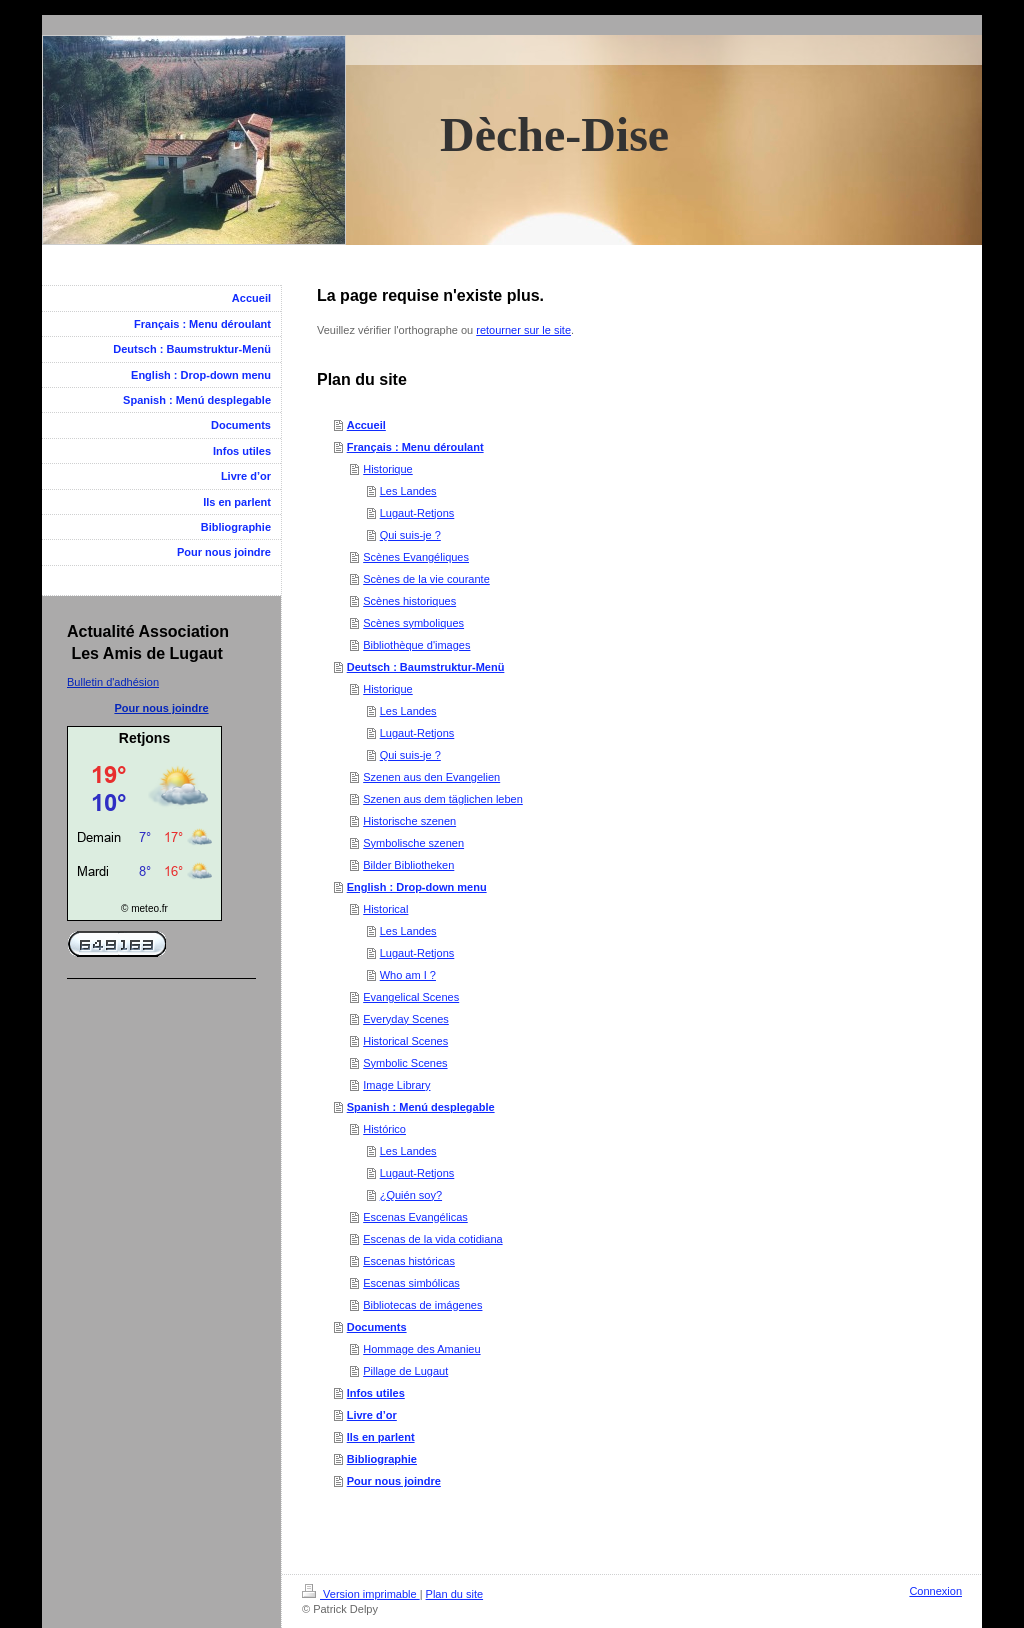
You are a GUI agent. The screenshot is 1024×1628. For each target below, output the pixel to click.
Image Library (396, 1085)
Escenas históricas (409, 1261)
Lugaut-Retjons (417, 513)
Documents (377, 1327)
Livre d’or (372, 1415)
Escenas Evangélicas (415, 1217)
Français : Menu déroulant (415, 447)
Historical (385, 909)
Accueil (366, 425)
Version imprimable (361, 1594)
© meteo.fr (144, 908)
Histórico (384, 1129)
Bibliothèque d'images (416, 645)
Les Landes (408, 491)
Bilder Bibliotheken (408, 865)
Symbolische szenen (413, 843)
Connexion (935, 1591)
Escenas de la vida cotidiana (432, 1239)
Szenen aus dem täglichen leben (443, 799)
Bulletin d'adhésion (113, 682)
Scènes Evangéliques (416, 557)
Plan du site (454, 1594)
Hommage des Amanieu (421, 1349)
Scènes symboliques (413, 623)
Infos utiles (376, 1393)
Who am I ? (408, 975)
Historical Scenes (405, 1041)
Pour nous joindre (394, 1481)
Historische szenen (409, 821)
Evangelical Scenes (411, 997)
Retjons (144, 738)
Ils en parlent (381, 1437)
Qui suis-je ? (410, 535)
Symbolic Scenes (405, 1063)
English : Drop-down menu (417, 887)
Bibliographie (382, 1459)
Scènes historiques (409, 601)
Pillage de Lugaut (405, 1371)
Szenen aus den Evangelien (431, 777)
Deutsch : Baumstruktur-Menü (426, 667)
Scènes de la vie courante (426, 579)
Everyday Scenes (406, 1019)
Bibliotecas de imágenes (422, 1305)
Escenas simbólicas (411, 1283)
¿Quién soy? (411, 1195)
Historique (388, 469)
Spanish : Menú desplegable (421, 1107)
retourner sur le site (523, 330)
